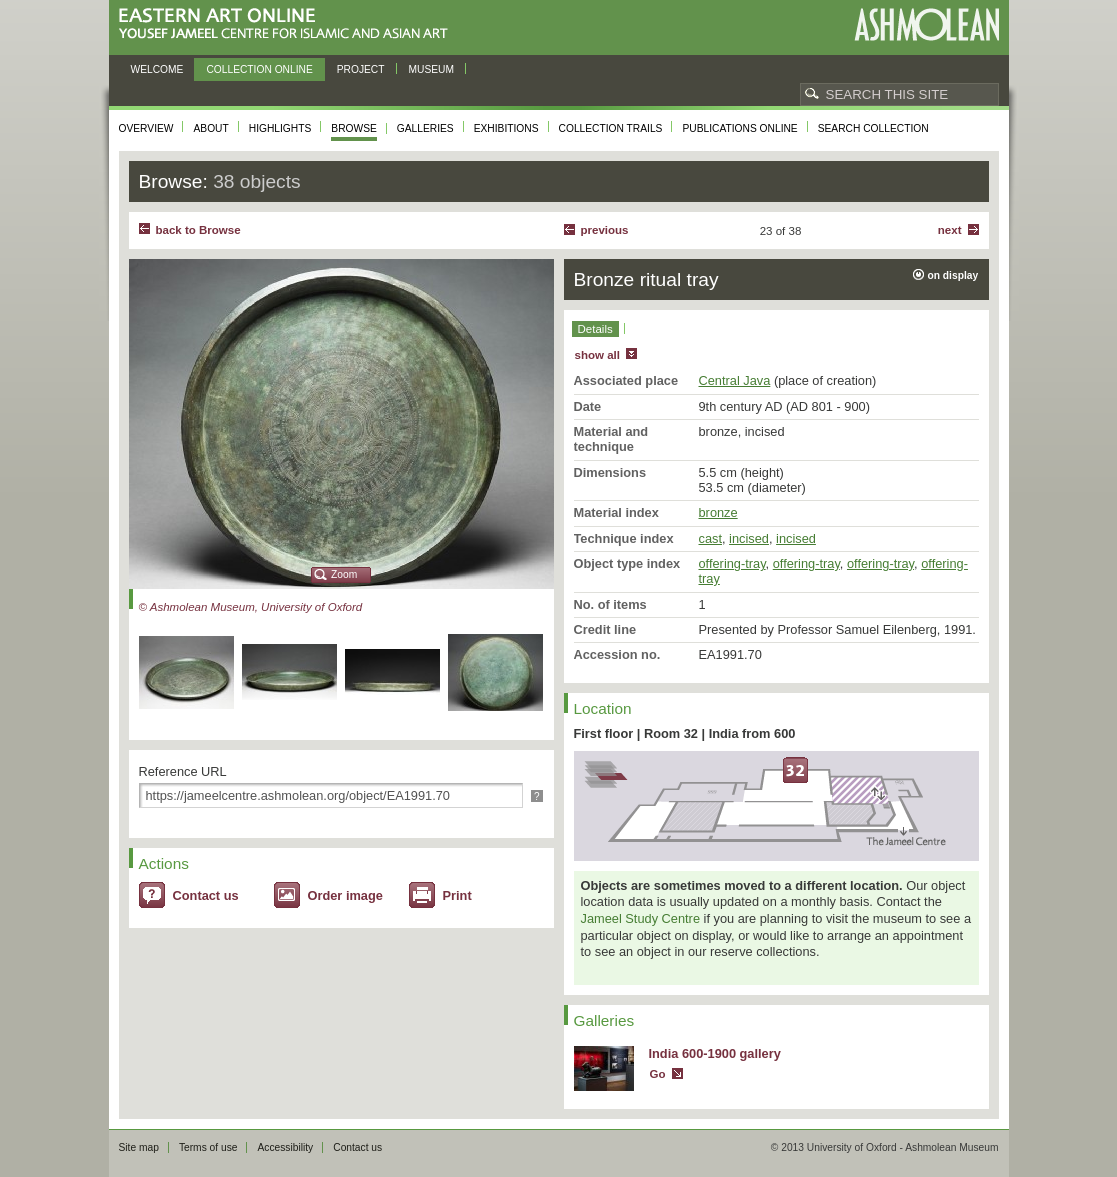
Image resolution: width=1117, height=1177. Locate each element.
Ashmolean (926, 24)
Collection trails (611, 128)
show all (597, 355)
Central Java (735, 380)
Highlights (280, 128)
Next (950, 230)
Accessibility (285, 1147)
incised (749, 538)
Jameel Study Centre (641, 918)
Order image (345, 895)
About (210, 128)
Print (457, 895)
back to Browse (198, 230)
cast (710, 538)
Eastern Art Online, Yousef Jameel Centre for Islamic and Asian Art (288, 24)
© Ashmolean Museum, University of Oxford (251, 607)
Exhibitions (506, 128)
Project (361, 69)
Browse (354, 128)
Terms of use (208, 1147)
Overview (146, 128)
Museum (432, 69)
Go (658, 1074)
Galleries (425, 128)
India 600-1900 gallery (715, 1053)
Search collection (873, 128)
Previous (605, 230)
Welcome (157, 69)
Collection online (259, 69)
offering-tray (732, 563)
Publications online (739, 128)
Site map (139, 1147)
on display (953, 275)
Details (595, 329)
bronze (718, 512)
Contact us (206, 895)
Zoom (344, 574)
